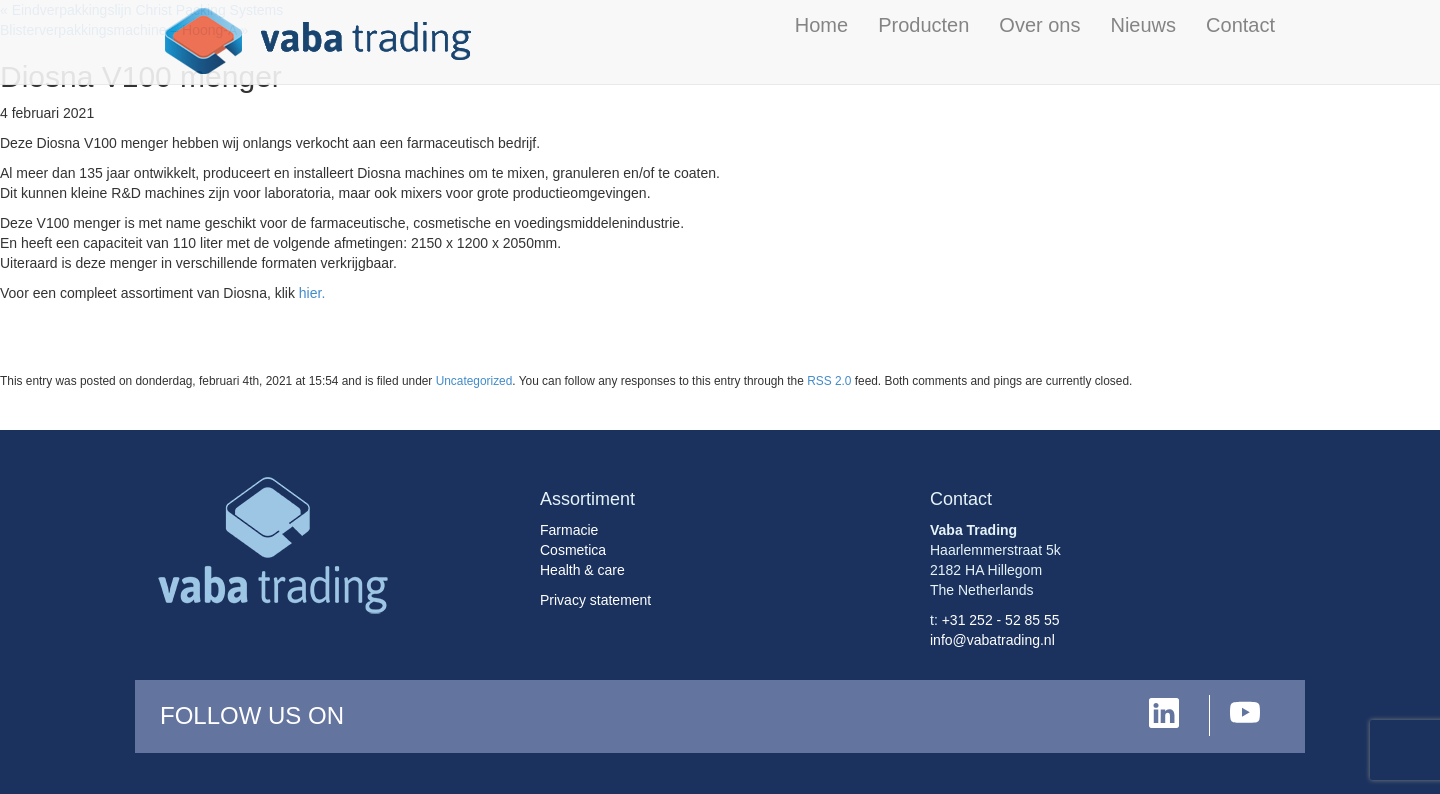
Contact (1240, 25)
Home (821, 25)
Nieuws (1143, 25)
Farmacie (569, 530)
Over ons (1039, 25)
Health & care (582, 570)
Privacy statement (595, 600)
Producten (923, 25)
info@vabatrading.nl (992, 640)
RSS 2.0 (829, 381)
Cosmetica (573, 550)
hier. (312, 293)
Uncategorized (474, 381)
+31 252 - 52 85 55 (1001, 620)
